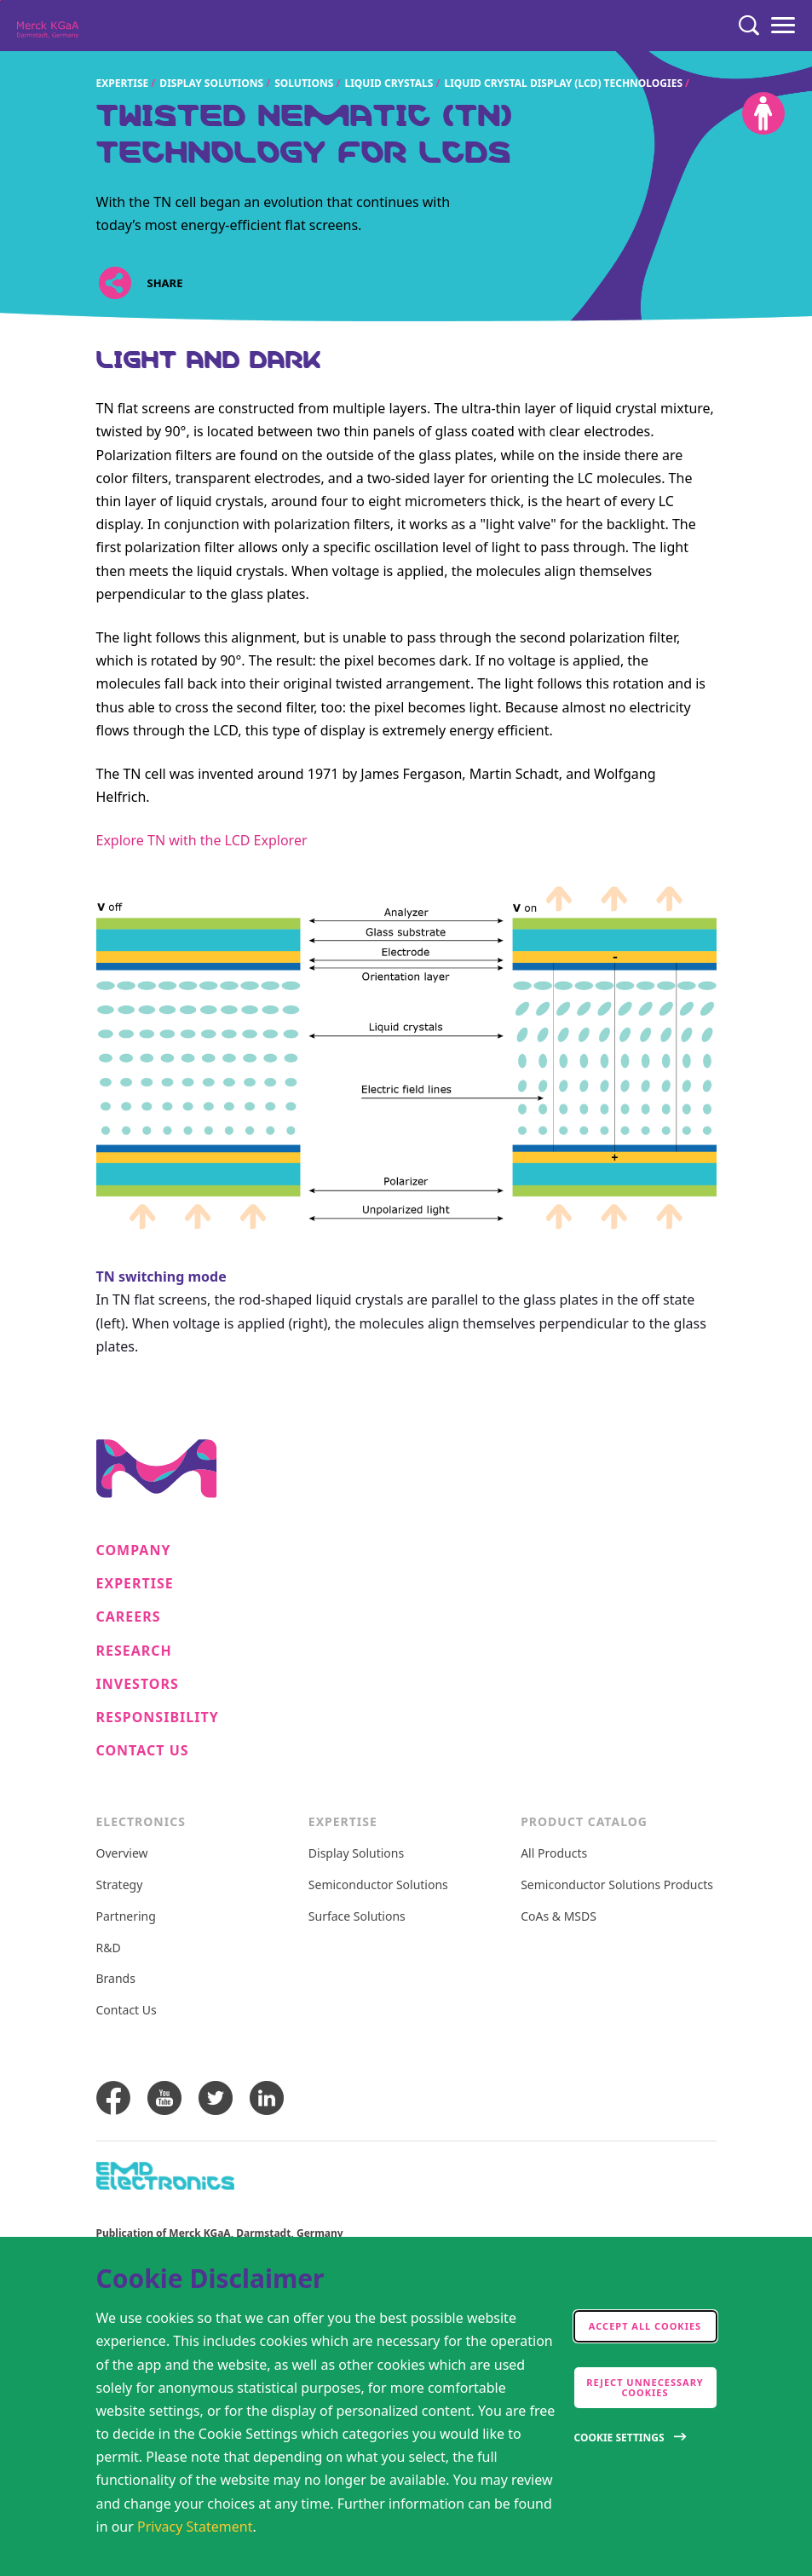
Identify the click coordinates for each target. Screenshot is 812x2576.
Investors (137, 1684)
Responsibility (157, 1717)
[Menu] (783, 25)
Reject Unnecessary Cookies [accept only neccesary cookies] (645, 2387)
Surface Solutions (357, 1917)
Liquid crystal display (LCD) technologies (563, 83)
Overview (122, 1854)
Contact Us (142, 1751)
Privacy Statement (195, 2526)
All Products (554, 1854)
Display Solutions (211, 83)
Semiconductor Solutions (378, 1885)
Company (133, 1550)
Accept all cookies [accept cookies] (645, 2326)
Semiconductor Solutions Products (617, 1885)
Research (134, 1651)
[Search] (749, 25)
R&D (108, 1948)
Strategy (119, 1885)
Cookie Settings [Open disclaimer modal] (619, 2437)
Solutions (303, 83)
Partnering (126, 1917)
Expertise (122, 83)
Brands (115, 1979)
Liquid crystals (388, 83)
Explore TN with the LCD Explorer (202, 840)
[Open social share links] (115, 283)
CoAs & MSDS (558, 1917)
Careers (128, 1617)
